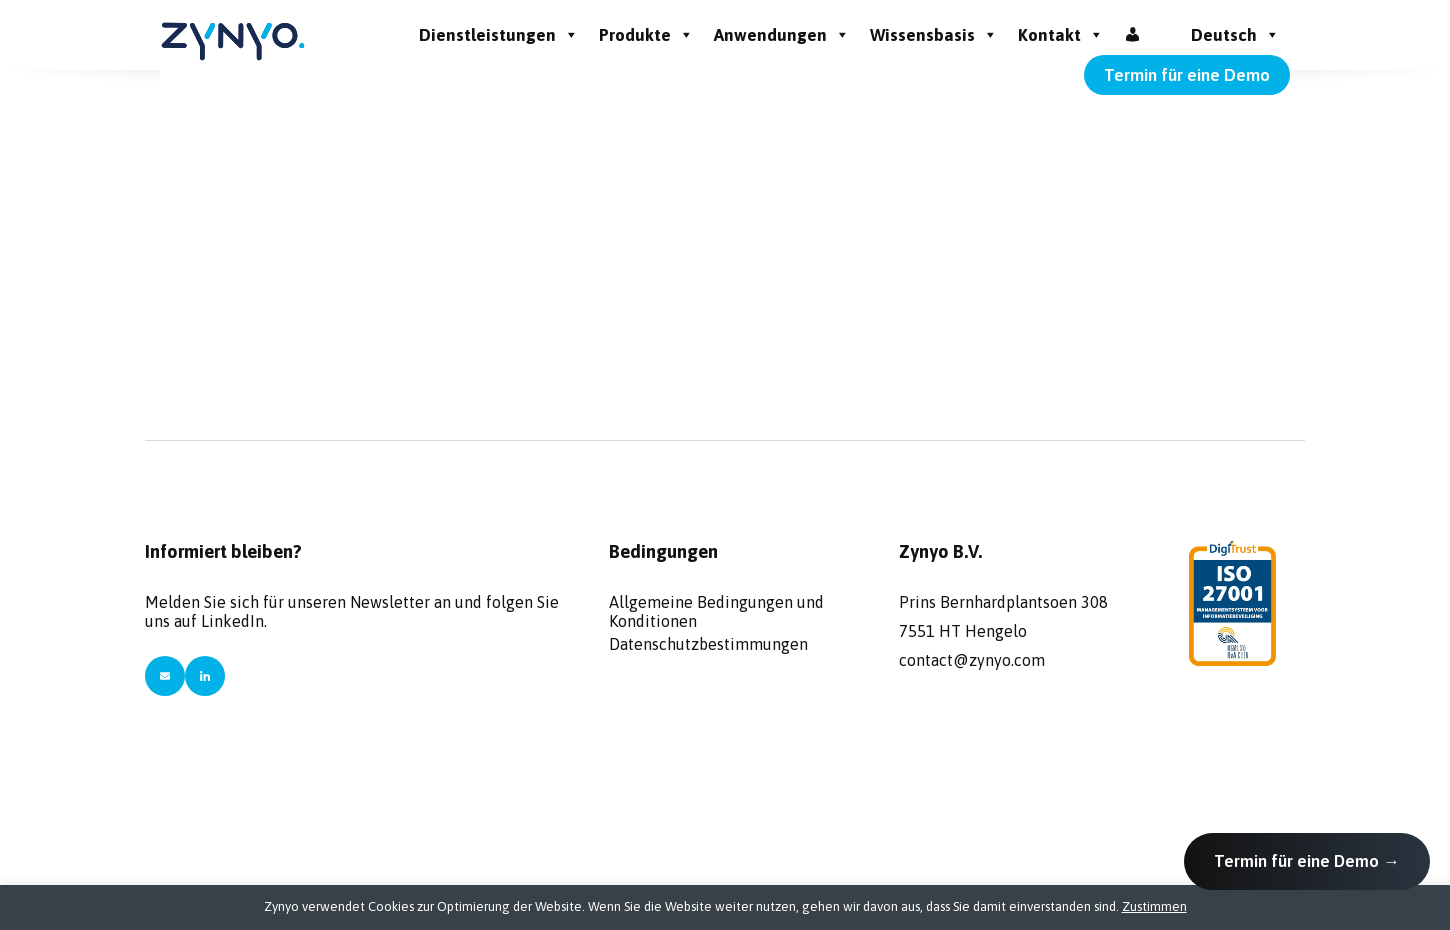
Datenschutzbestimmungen (708, 644)
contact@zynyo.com (972, 660)
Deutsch (1235, 35)
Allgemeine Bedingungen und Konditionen (716, 609)
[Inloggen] (1132, 35)
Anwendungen (782, 35)
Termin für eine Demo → (1307, 861)
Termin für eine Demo (1187, 75)
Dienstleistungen (499, 35)
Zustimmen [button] (1154, 906)
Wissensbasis (934, 35)
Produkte (646, 35)
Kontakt (1061, 35)
